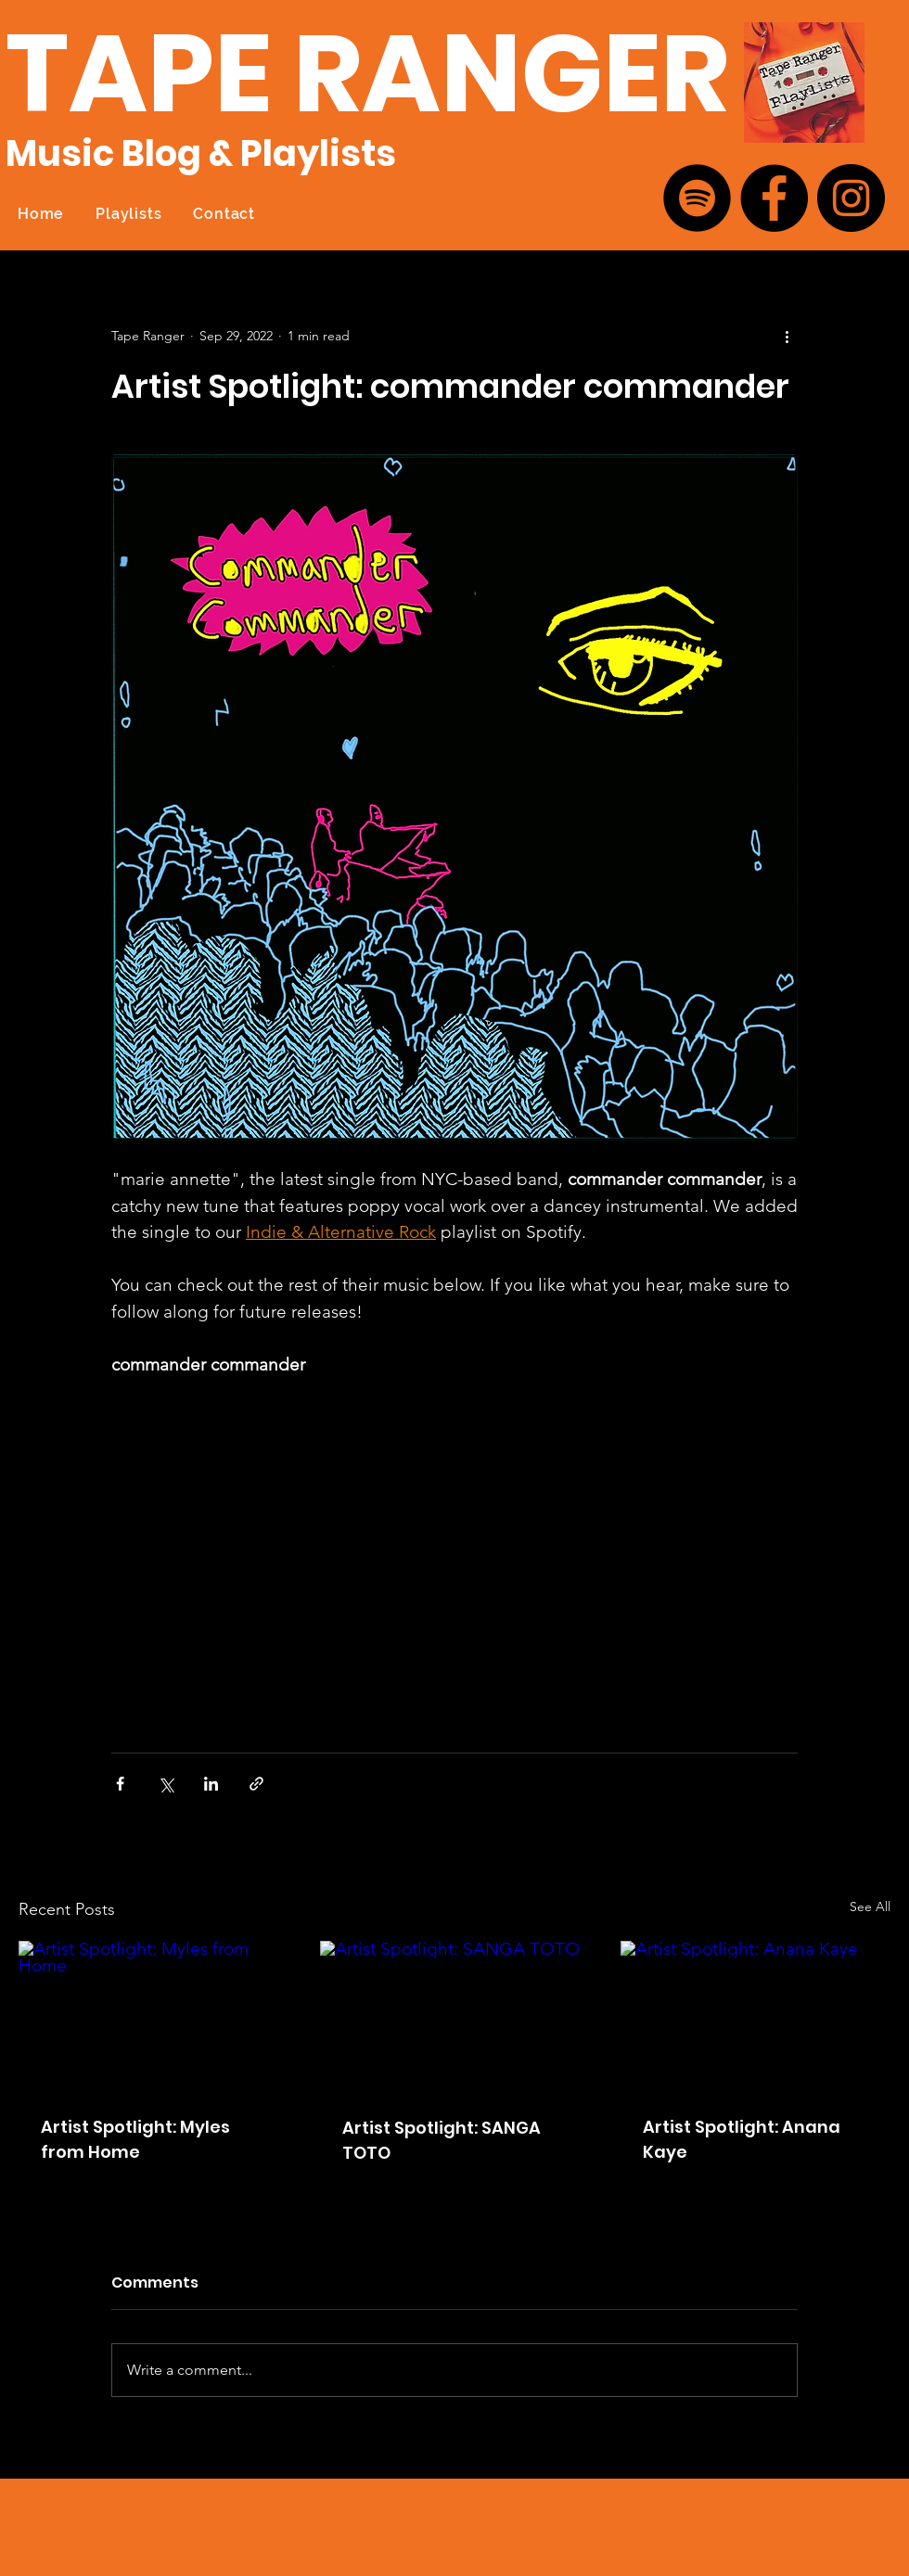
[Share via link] (256, 1783)
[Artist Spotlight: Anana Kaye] (755, 2016)
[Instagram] (851, 198)
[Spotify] (697, 198)
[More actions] (786, 336)
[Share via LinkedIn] (211, 1783)
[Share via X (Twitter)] (165, 1783)
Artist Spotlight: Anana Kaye (741, 2139)
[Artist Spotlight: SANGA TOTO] (455, 2017)
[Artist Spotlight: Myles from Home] (153, 2016)
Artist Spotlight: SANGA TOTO (441, 2140)
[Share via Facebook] (120, 1783)
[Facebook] (774, 198)
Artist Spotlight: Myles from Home (135, 2139)
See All (870, 1906)
